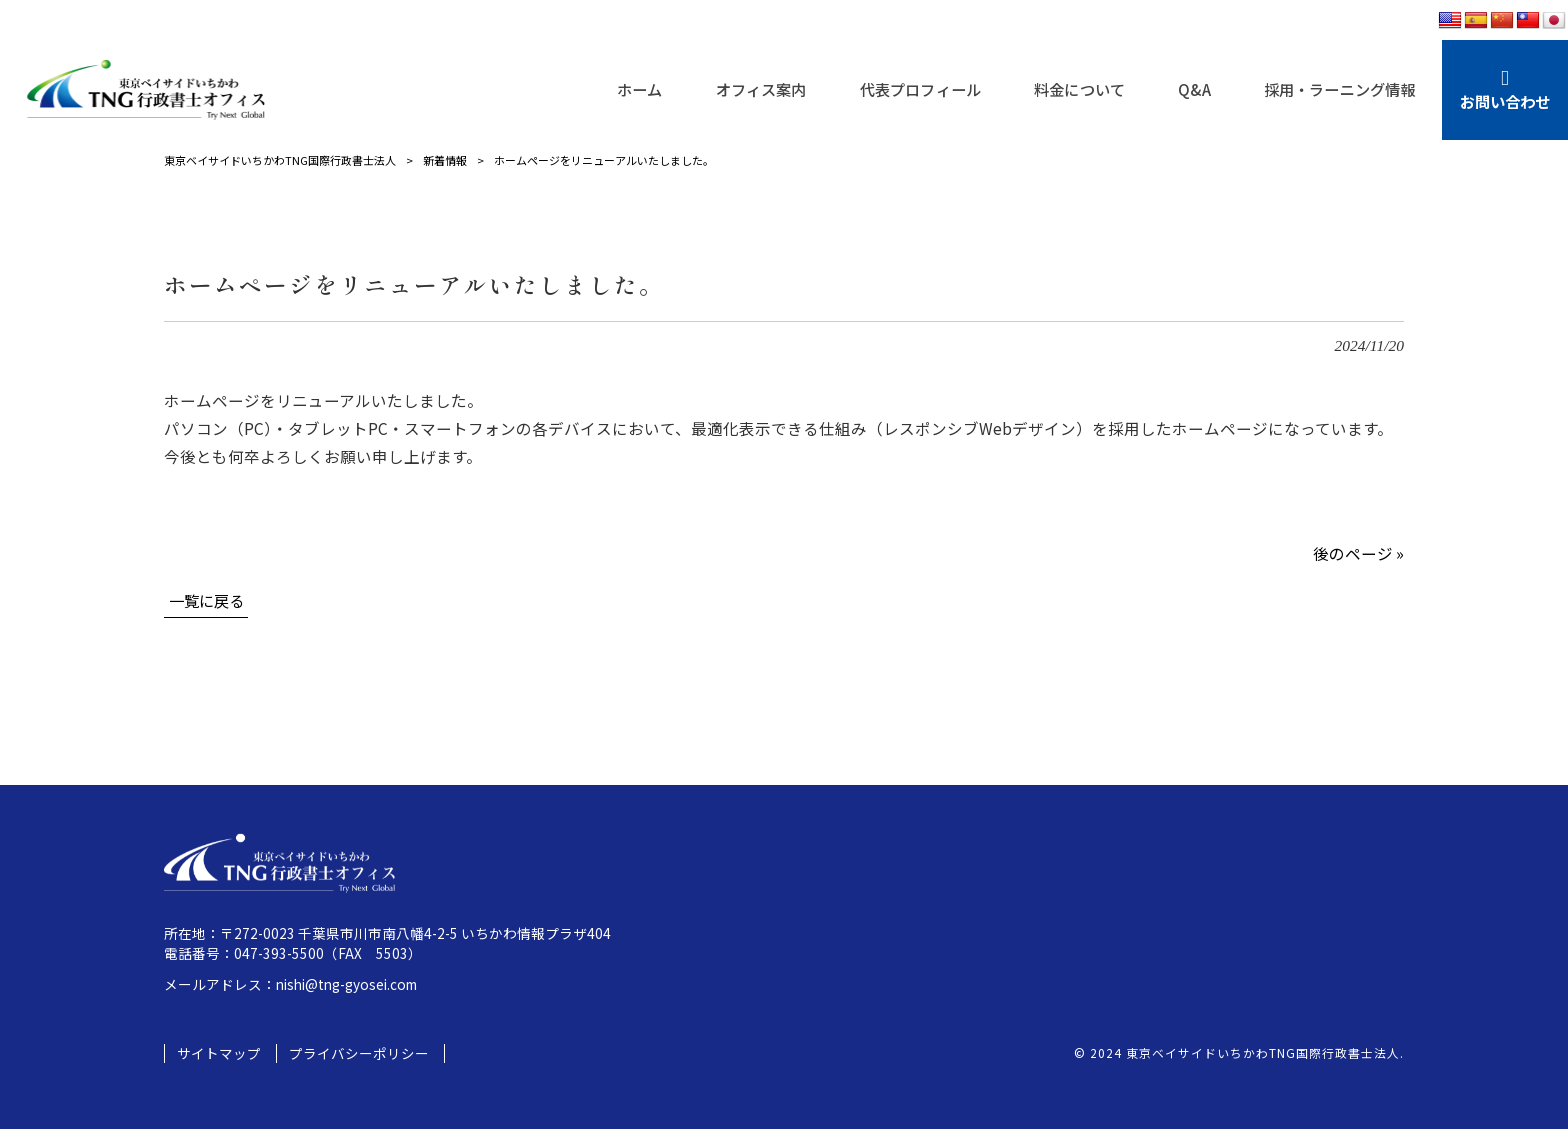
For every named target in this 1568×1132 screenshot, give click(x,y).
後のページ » (1358, 553)
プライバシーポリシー (359, 1056)
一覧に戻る (209, 601)
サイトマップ (219, 1056)
